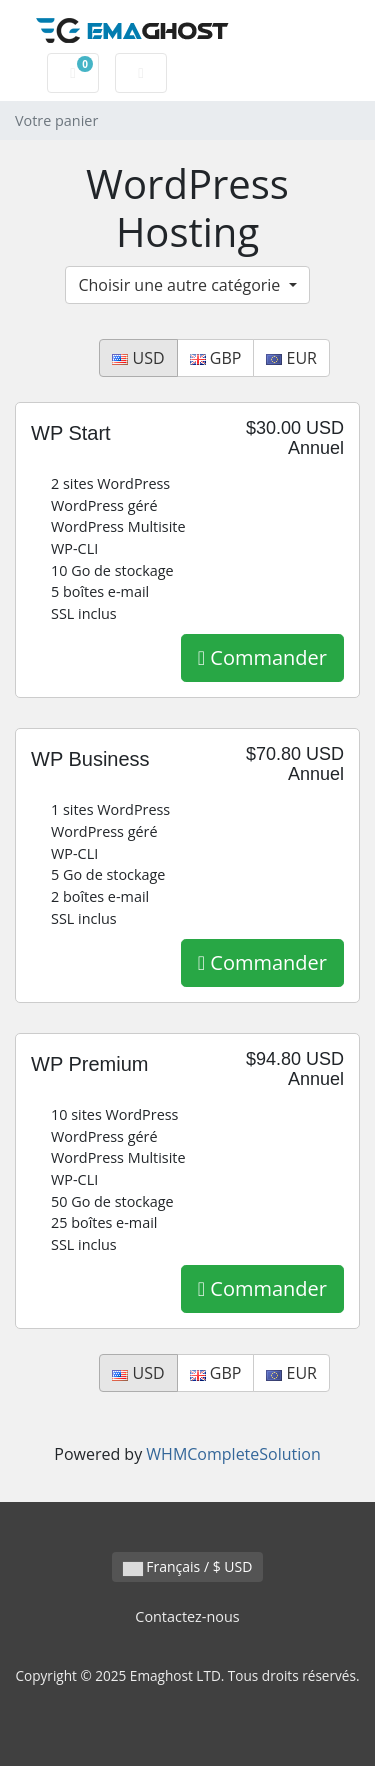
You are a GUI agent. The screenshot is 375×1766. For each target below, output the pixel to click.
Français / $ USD (188, 1566)
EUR (291, 358)
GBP (216, 358)
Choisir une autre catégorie (181, 285)
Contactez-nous (187, 1616)
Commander (262, 657)
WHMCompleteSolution (233, 1454)
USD (138, 358)
